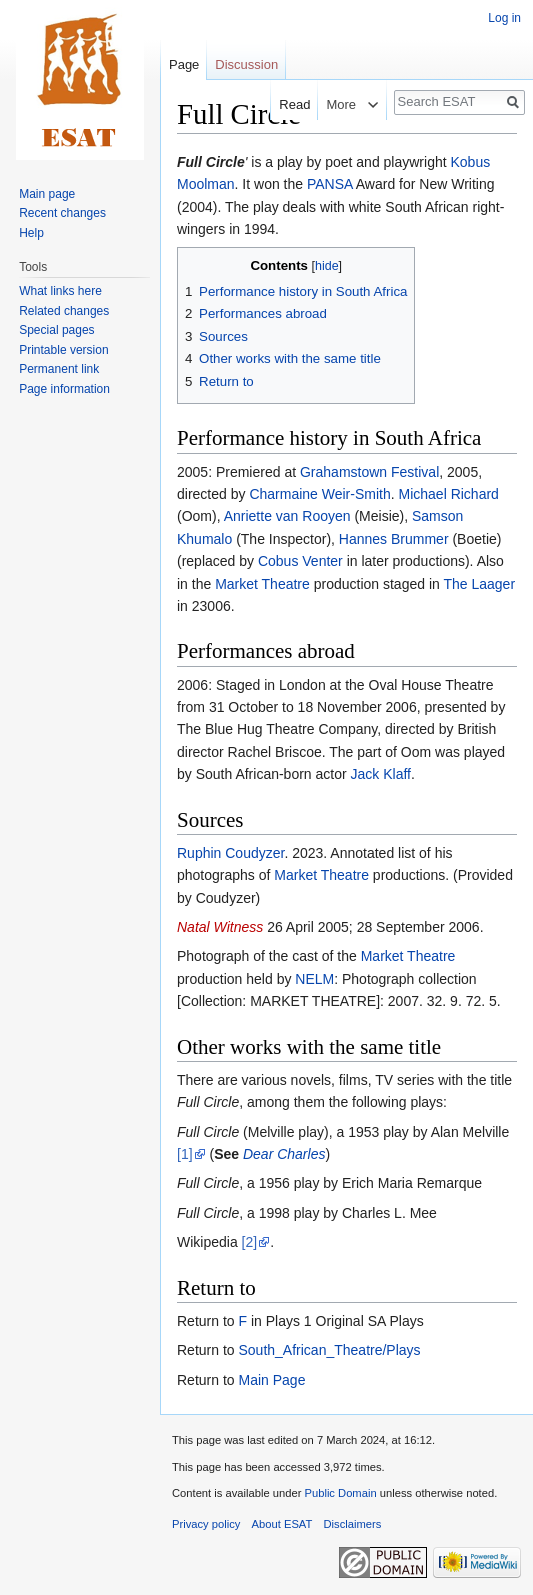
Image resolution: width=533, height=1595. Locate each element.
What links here (60, 291)
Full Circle (211, 162)
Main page (47, 194)
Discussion (246, 64)
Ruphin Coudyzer (230, 853)
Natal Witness (220, 927)
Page (184, 64)
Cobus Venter (300, 561)
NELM (314, 979)
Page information (64, 389)
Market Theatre (262, 584)
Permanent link (59, 369)
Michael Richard (449, 494)
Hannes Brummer (394, 539)
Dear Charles (284, 1154)
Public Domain (340, 1493)
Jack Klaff (381, 774)
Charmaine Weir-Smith (319, 494)
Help (31, 233)
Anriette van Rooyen (287, 516)
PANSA (330, 184)
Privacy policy (206, 1524)
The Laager (479, 584)
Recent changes (62, 213)
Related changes (64, 311)
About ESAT (282, 1524)
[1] (185, 1154)
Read (282, 104)
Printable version (63, 350)
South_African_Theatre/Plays (329, 1350)
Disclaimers (353, 1524)
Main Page (271, 1380)
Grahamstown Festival (369, 472)
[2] (250, 1242)
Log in (504, 18)
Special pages (56, 330)
